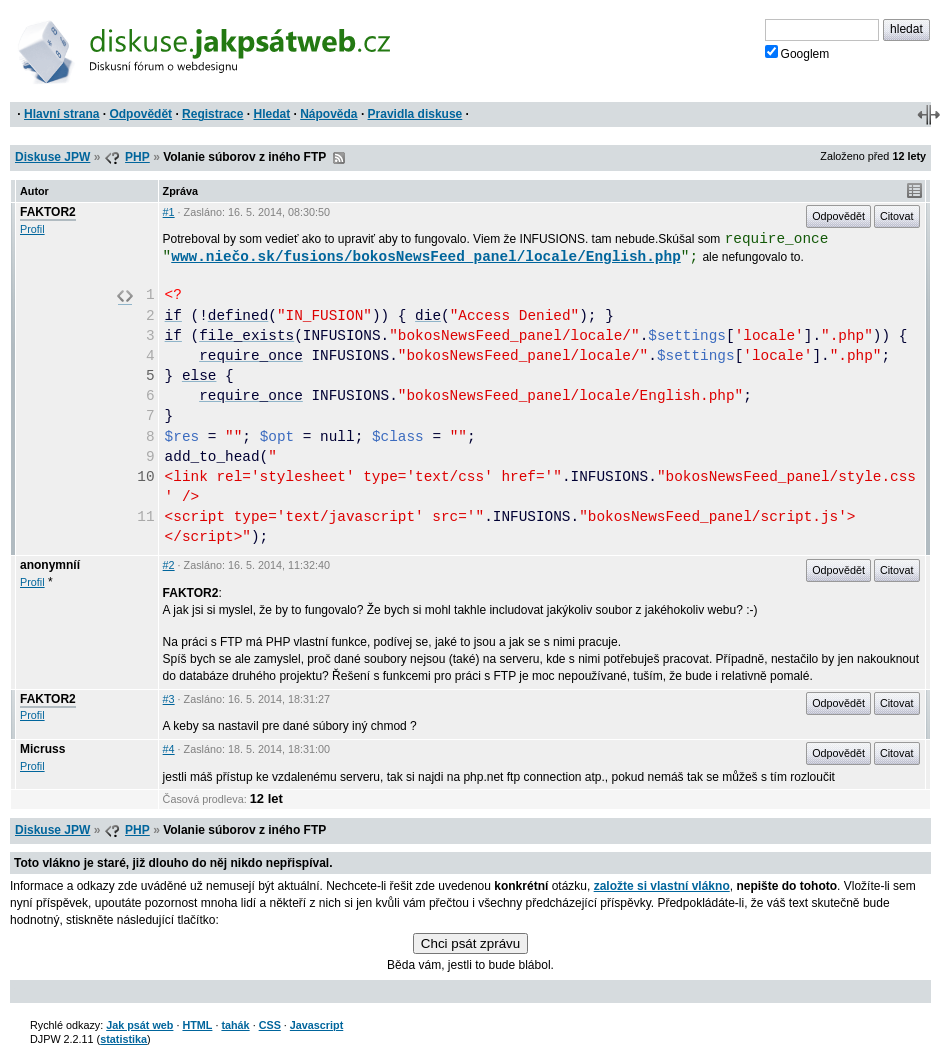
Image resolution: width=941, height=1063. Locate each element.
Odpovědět (140, 114)
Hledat (271, 114)
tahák (235, 1025)
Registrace (212, 114)
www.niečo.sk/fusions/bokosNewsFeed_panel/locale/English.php (426, 257)
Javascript (316, 1025)
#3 (169, 699)
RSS (339, 158)
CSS (270, 1025)
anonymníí (50, 565)
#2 (169, 565)
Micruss (42, 749)
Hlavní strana (61, 114)
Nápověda (328, 114)
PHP (137, 157)
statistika (123, 1039)
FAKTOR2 (48, 212)
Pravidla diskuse (415, 114)
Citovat (897, 216)
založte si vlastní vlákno (662, 886)
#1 (169, 212)
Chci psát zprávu (470, 943)
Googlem (797, 53)
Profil (32, 229)
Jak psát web (139, 1025)
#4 (169, 749)
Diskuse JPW (52, 157)
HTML (197, 1025)
